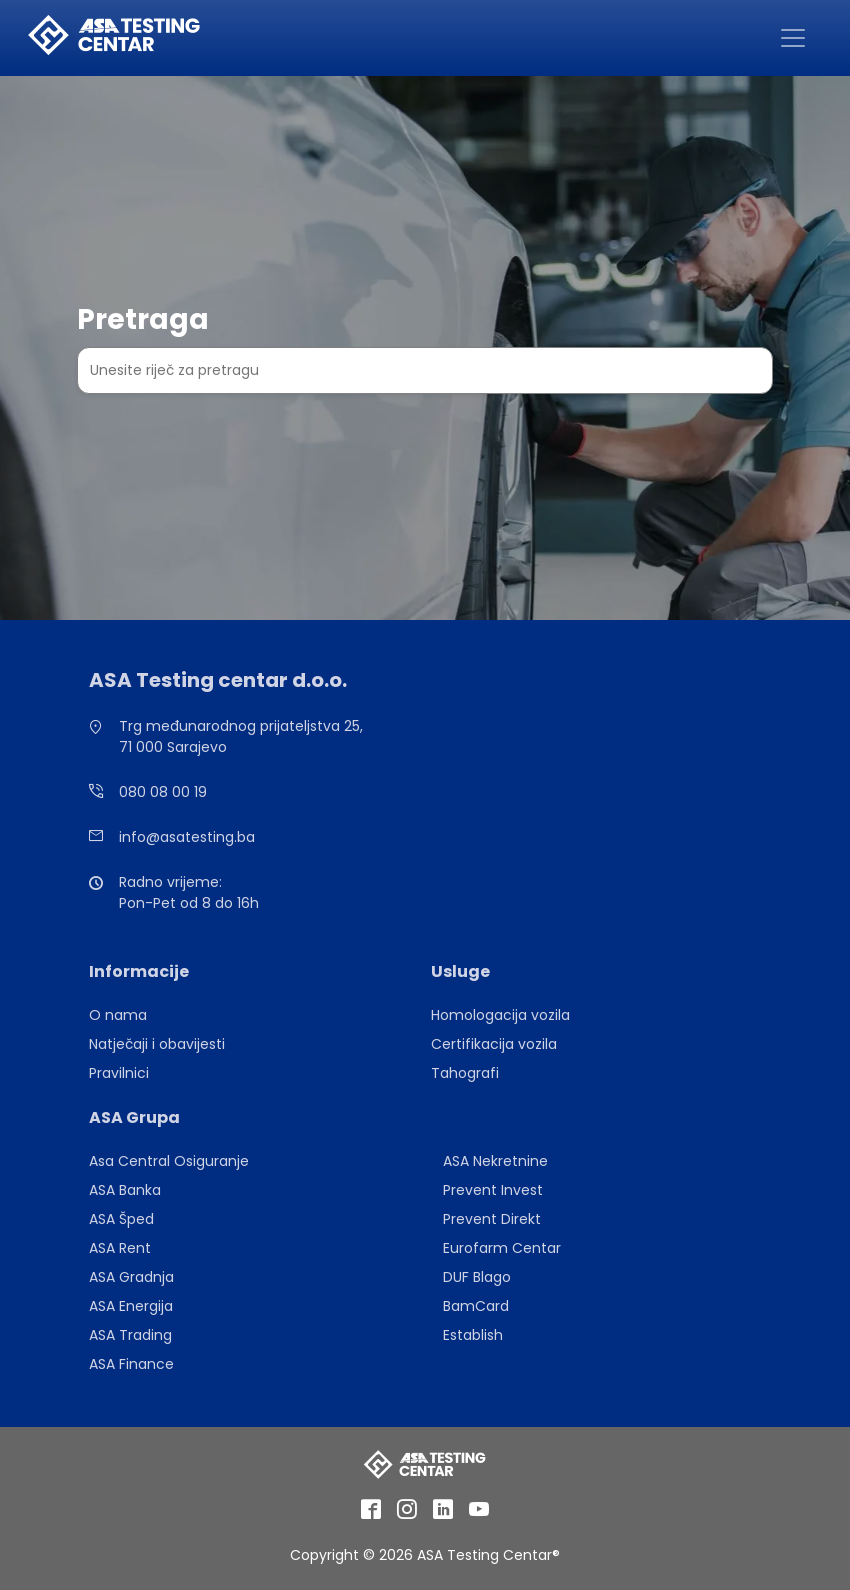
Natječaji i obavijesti (157, 1044)
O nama (118, 1015)
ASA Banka (125, 1190)
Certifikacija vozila (494, 1044)
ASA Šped (121, 1219)
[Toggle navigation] (793, 38)
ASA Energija (131, 1306)
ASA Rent (120, 1248)
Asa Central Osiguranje (169, 1161)
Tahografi (465, 1073)
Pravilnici (119, 1073)
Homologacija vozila (500, 1015)
